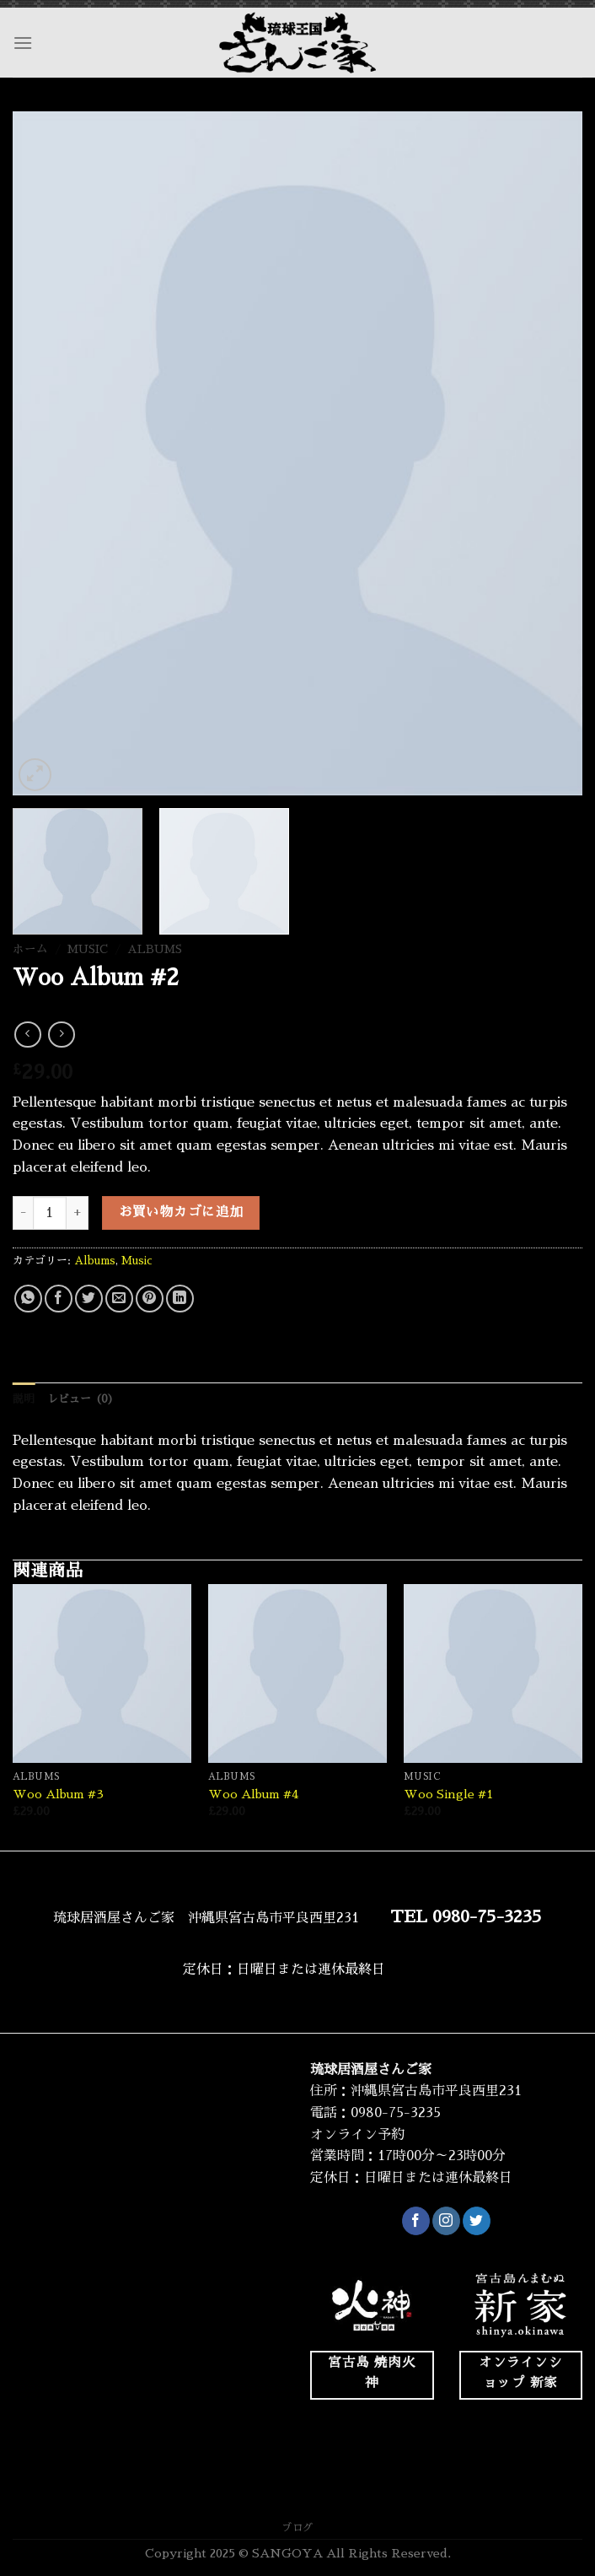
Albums (154, 949)
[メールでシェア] (119, 1298)
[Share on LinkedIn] (180, 1298)
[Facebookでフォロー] (416, 2221)
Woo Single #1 (448, 1794)
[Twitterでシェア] (89, 1298)
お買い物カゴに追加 (181, 1212)
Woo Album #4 (253, 1794)
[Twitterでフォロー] (476, 2221)
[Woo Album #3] (102, 1673)
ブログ (297, 2528)
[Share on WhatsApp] (28, 1298)
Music (87, 949)
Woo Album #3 (58, 1794)
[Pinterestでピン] (149, 1298)
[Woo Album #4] (297, 1673)
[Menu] (23, 42)
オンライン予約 (357, 2135)
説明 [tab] (24, 1398)
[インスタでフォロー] (446, 2221)
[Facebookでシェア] (58, 1298)
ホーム (30, 949)
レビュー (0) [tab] (81, 1398)
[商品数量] (50, 1213)
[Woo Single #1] (493, 1673)
